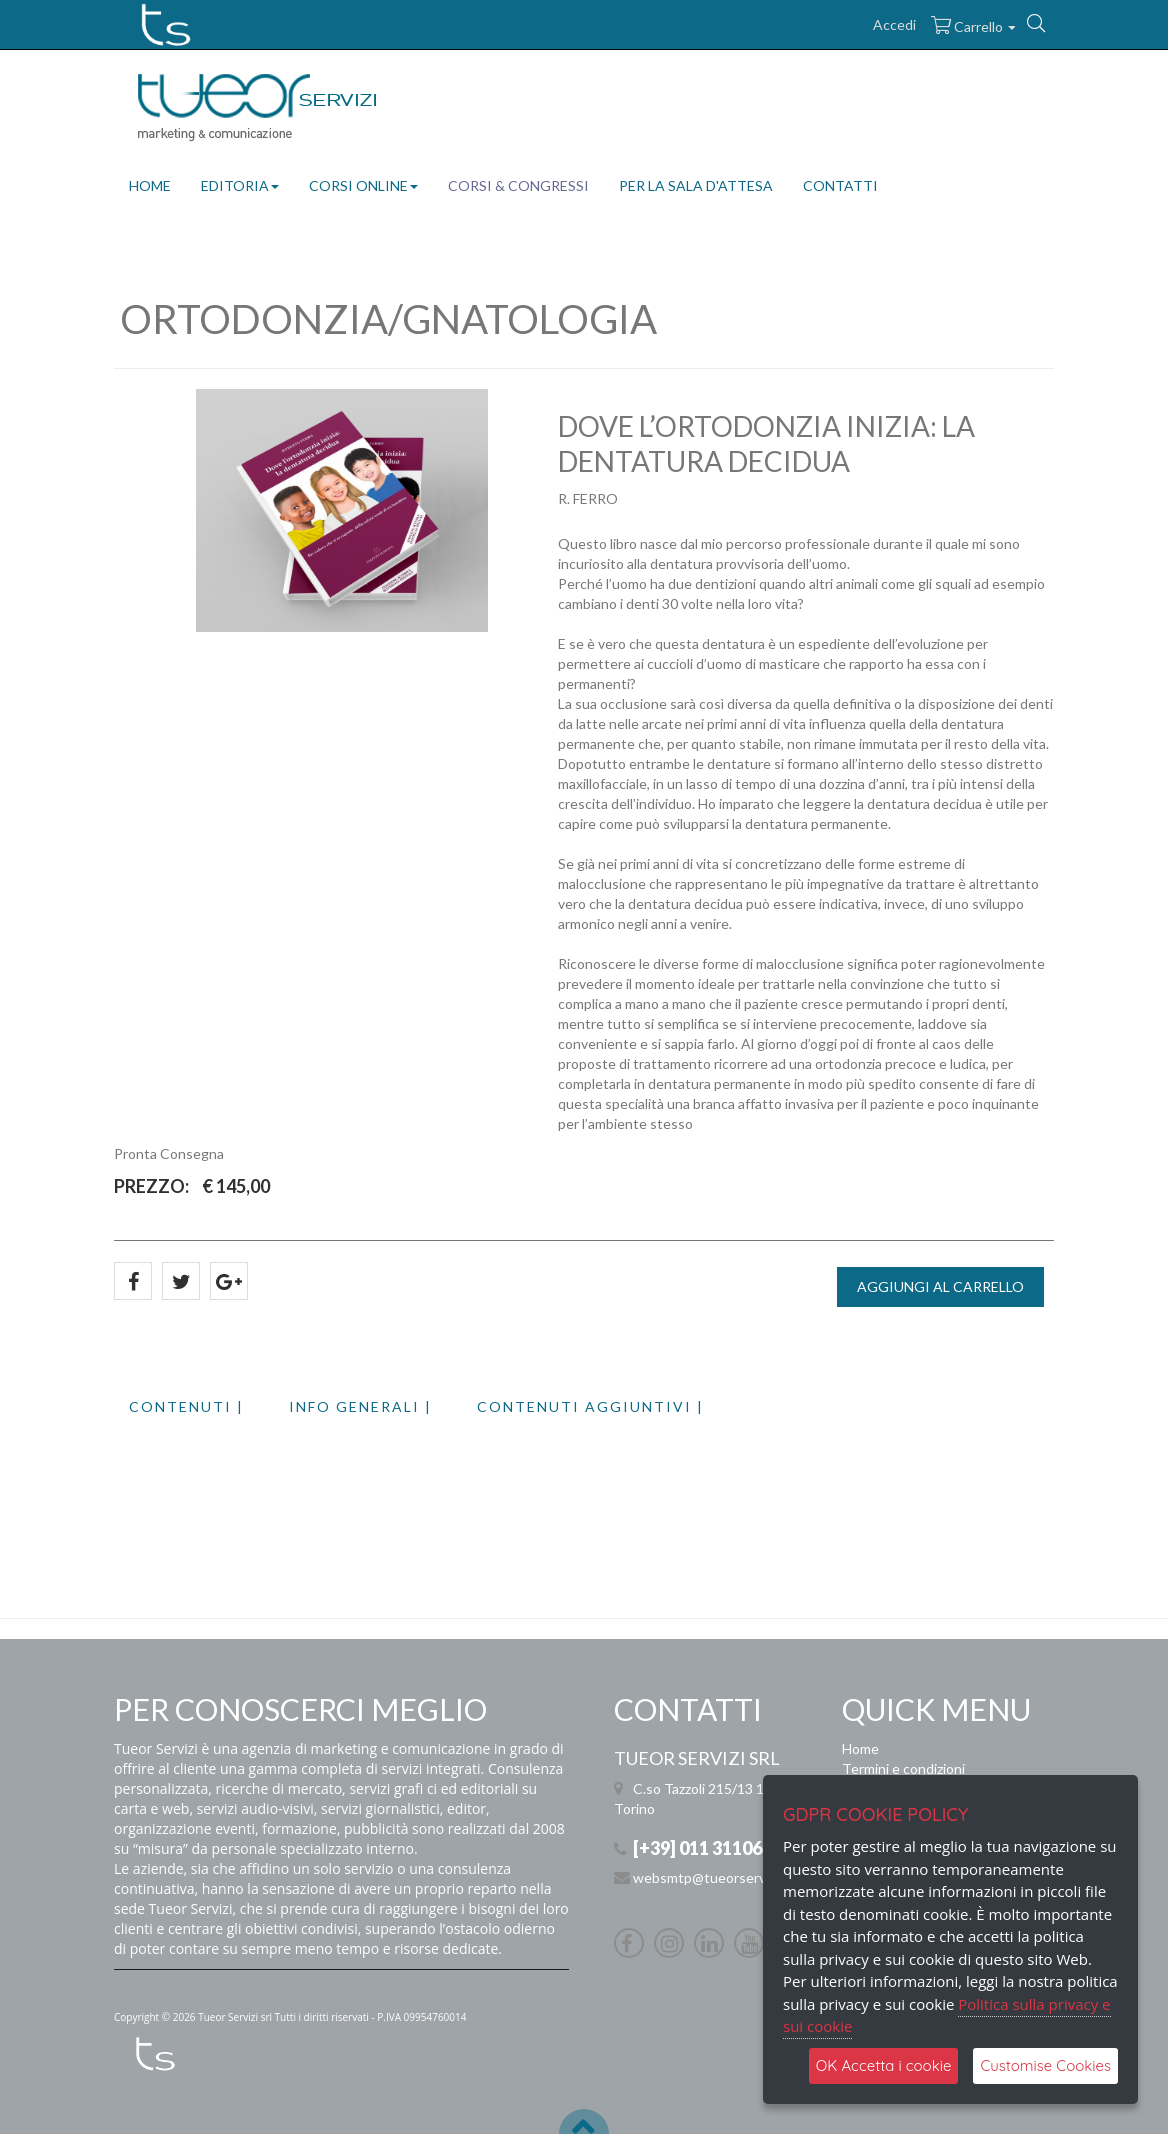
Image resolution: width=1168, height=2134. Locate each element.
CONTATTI (840, 185)
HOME (150, 185)
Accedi (894, 24)
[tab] (209, 1406)
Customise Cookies (1045, 2065)
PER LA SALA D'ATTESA (696, 185)
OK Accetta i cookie (884, 2065)
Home (860, 1748)
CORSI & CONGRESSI (518, 185)
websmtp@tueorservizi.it (711, 1877)
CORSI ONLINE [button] (363, 185)
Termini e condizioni (903, 1768)
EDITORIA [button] (240, 185)
